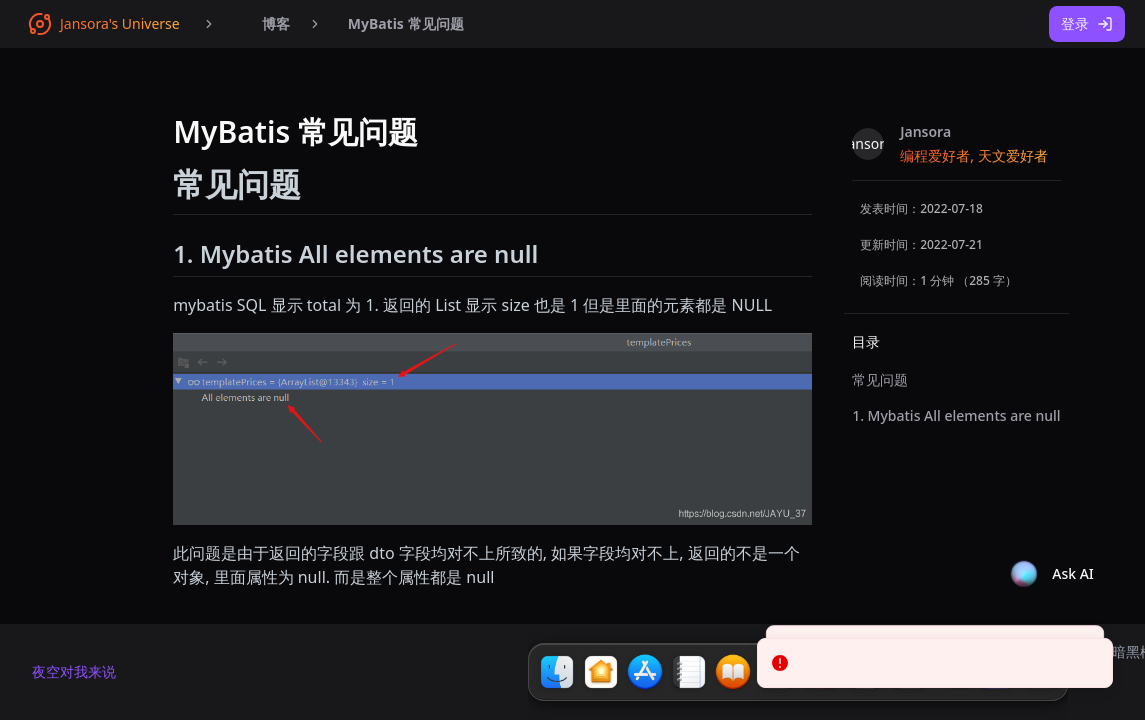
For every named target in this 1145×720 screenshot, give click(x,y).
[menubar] (262, 24)
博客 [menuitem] (262, 24)
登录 (1087, 23)
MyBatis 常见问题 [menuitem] (406, 23)
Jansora (925, 131)
